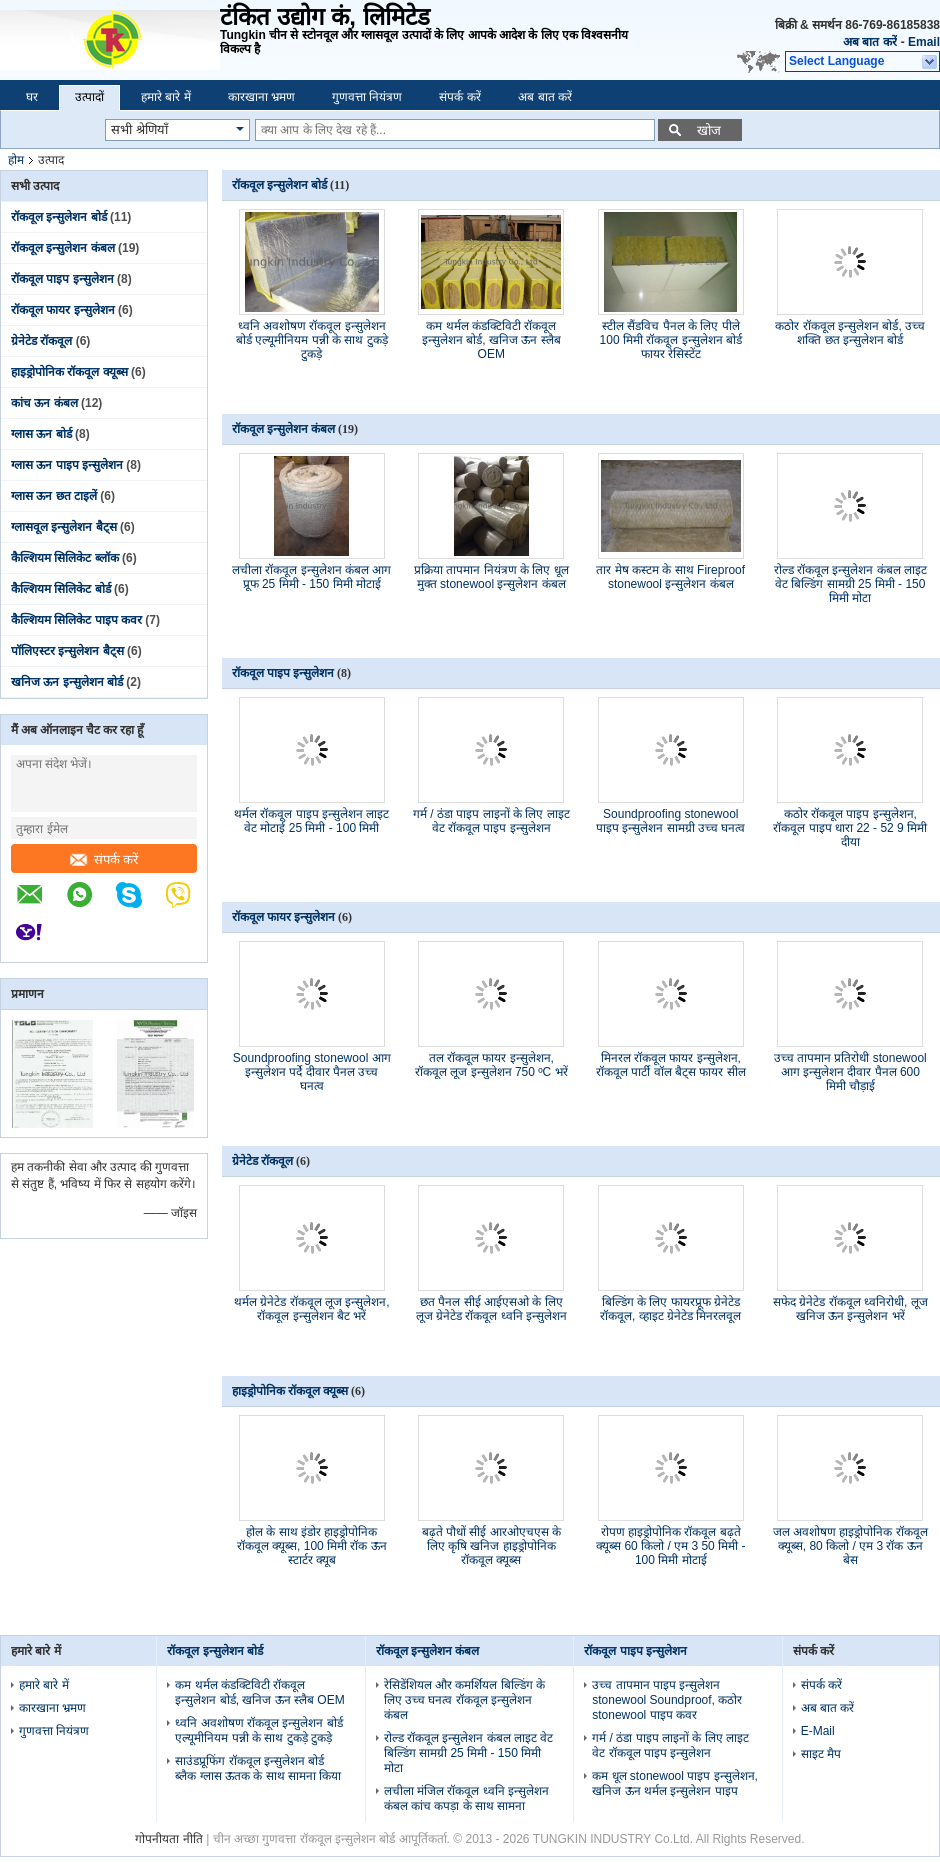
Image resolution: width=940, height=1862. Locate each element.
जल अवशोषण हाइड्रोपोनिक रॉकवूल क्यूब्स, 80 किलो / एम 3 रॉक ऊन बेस (850, 1546)
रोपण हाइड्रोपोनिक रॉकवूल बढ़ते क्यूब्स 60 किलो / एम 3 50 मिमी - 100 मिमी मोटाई (670, 1546)
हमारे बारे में (166, 97)
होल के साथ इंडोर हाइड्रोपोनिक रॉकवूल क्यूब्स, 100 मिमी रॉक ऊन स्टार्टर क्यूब (312, 1546)
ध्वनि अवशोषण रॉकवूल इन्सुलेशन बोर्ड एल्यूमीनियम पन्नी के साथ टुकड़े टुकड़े (312, 340)
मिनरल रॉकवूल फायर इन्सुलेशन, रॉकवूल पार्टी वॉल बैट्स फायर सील (671, 1065)
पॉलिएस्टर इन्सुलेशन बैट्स (67, 651)
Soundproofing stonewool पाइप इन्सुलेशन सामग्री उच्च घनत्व (670, 821)
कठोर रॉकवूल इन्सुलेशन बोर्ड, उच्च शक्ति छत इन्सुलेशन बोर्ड (850, 333)
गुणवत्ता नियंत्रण (367, 97)
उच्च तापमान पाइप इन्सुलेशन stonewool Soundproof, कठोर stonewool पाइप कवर (667, 1700)
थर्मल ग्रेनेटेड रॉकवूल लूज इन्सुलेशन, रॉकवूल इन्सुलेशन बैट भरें (312, 1309)
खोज (709, 130)
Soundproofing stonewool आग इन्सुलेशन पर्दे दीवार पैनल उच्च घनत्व (312, 1072)
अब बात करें (870, 42)
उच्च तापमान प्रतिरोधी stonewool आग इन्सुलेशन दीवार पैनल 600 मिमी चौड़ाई (850, 1072)
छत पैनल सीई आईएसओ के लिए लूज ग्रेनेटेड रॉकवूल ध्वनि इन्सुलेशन (491, 1309)
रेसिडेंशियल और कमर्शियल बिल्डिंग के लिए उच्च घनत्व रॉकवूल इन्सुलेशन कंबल (464, 1700)
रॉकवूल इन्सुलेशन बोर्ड (59, 217)
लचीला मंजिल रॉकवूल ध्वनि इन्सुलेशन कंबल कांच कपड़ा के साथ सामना (466, 1798)
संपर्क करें (459, 97)
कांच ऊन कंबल (44, 403)
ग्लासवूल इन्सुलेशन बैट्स (64, 527)
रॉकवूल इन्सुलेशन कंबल (63, 248)
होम (16, 160)
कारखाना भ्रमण (261, 97)
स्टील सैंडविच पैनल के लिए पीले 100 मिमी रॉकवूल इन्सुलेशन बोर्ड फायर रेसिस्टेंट (671, 340)
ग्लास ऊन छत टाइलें (54, 496)
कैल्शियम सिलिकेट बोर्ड (61, 589)
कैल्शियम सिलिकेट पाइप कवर (76, 620)
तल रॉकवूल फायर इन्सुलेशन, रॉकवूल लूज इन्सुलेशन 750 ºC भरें (491, 1065)
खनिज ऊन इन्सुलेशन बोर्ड (67, 682)
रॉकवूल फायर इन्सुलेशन (63, 310)
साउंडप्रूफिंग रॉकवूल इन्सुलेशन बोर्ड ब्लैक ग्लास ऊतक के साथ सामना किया (258, 1768)
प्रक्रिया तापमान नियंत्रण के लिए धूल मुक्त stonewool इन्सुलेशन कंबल (491, 577)
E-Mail (818, 1731)
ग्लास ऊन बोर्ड (41, 434)
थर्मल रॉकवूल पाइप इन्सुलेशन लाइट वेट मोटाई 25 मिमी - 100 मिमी (311, 821)
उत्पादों (89, 97)
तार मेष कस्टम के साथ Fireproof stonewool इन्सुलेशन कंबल (670, 577)
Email (924, 42)
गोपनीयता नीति (168, 1839)
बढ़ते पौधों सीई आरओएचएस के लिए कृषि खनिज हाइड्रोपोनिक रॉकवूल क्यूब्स (491, 1546)
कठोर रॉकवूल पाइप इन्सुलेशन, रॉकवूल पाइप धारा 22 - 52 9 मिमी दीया (850, 828)
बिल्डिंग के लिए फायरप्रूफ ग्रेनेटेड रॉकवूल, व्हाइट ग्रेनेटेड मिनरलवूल (670, 1309)
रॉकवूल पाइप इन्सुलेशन (62, 279)
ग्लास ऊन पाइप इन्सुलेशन (67, 465)
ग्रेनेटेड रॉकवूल (41, 341)
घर (32, 97)
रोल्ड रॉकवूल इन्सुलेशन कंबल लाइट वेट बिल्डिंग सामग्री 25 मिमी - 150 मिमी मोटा (850, 584)
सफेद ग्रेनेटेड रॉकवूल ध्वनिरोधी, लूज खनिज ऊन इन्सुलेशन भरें (850, 1309)
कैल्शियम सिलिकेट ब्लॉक (65, 558)
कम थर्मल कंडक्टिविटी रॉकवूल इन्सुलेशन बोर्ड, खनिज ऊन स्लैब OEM (491, 340)
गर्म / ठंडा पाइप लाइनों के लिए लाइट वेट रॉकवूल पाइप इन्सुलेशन (491, 821)
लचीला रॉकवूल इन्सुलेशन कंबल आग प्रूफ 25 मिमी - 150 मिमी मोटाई (311, 577)
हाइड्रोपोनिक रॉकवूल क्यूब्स (69, 372)
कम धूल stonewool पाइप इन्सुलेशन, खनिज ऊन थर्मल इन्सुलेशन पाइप (675, 1783)
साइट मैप (821, 1754)
